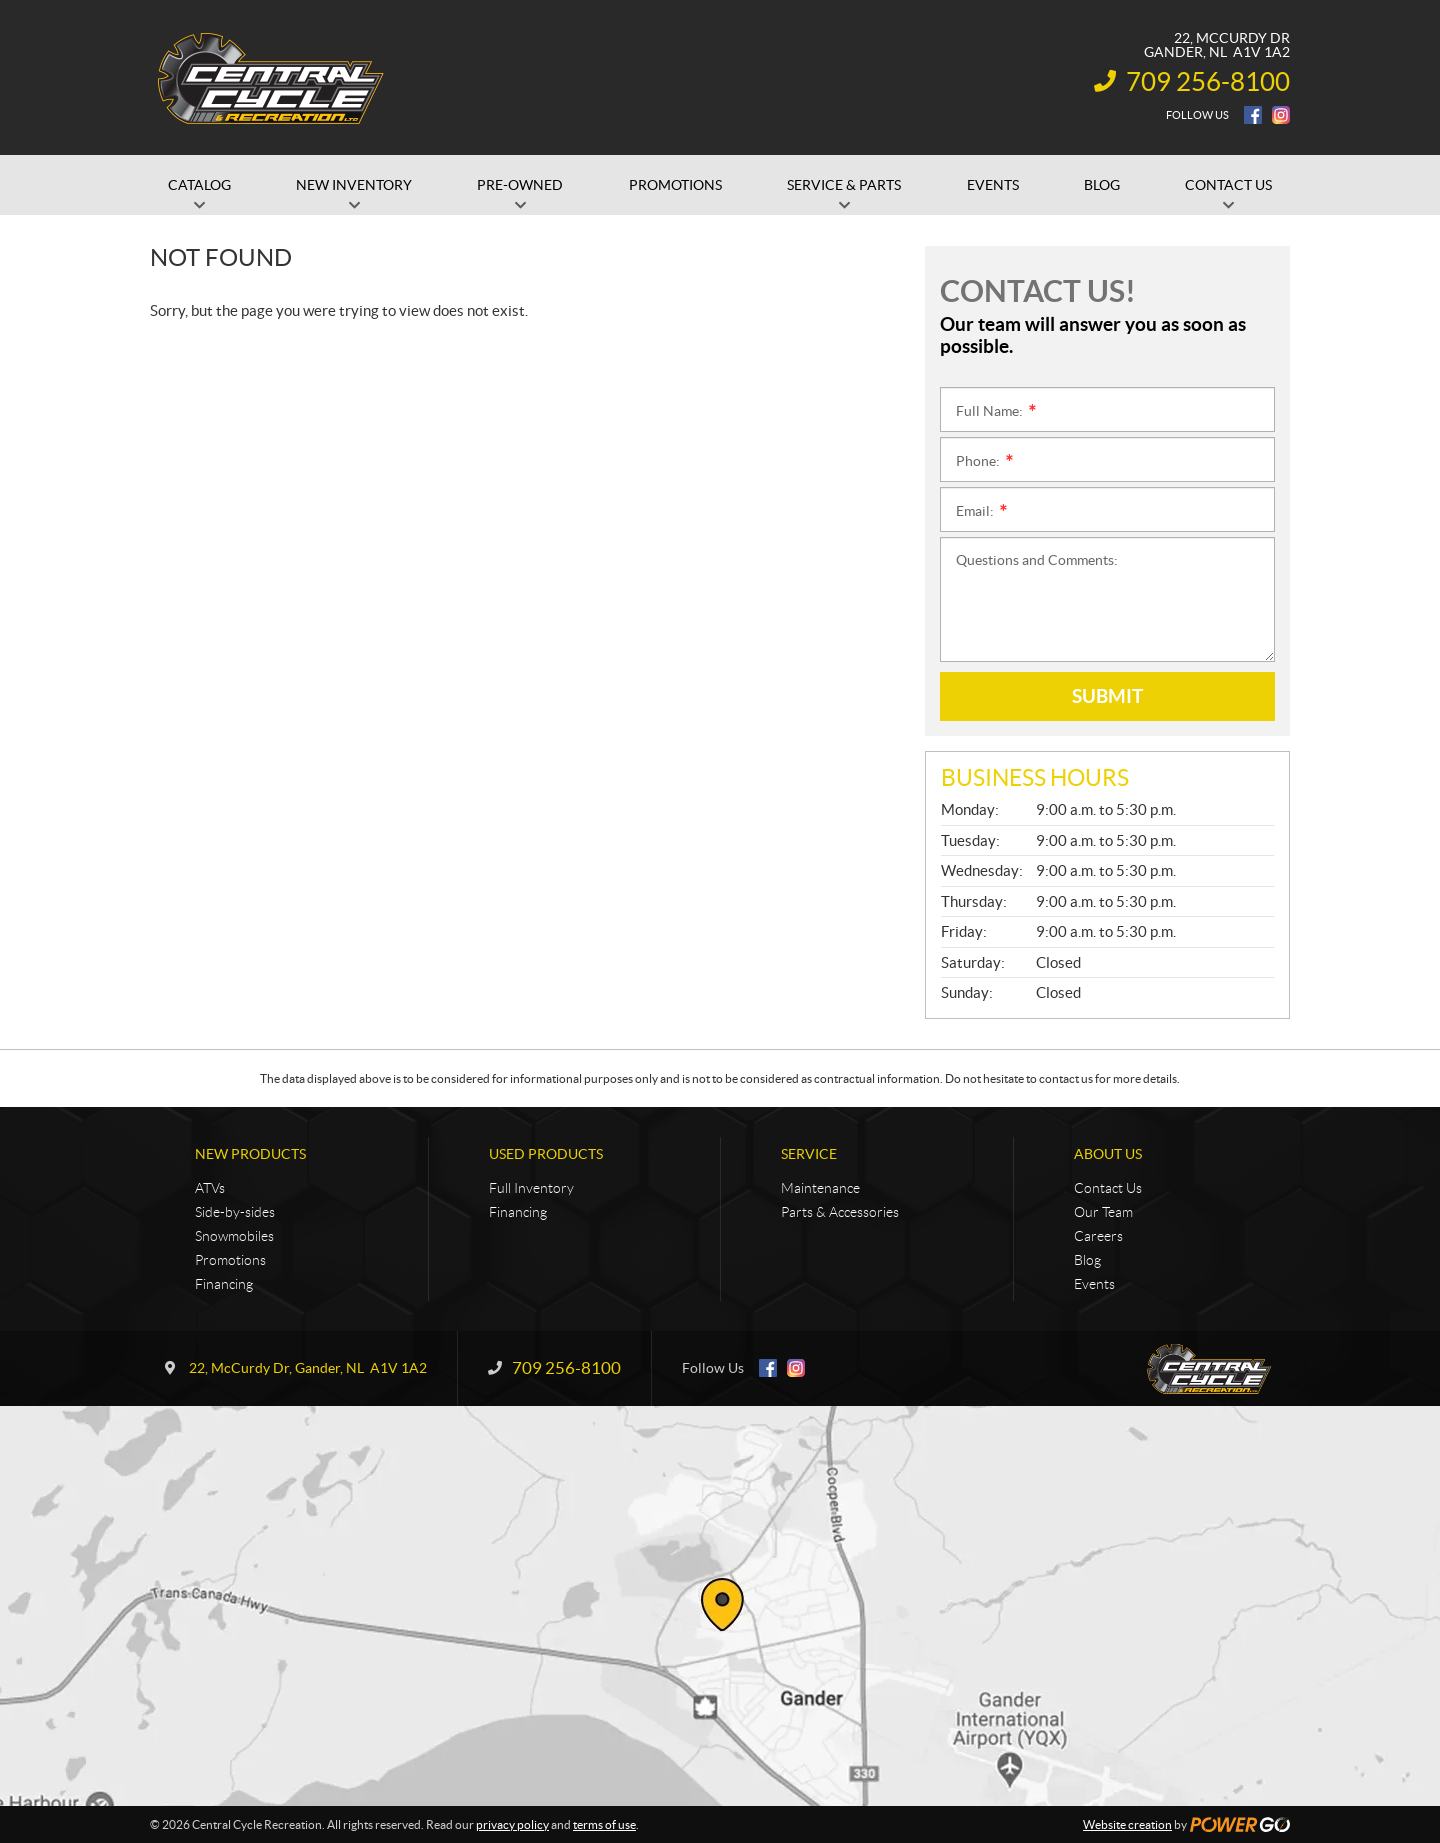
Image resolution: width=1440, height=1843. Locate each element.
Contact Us (1108, 1188)
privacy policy (512, 1824)
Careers (1098, 1236)
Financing (224, 1284)
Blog (1087, 1260)
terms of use (604, 1824)
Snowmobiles (234, 1236)
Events (1094, 1284)
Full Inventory (531, 1188)
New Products (250, 1154)
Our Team (1103, 1212)
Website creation (1127, 1824)
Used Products (546, 1154)
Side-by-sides (235, 1212)
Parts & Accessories (840, 1212)
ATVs (210, 1188)
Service (809, 1154)
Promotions (230, 1260)
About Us (1108, 1154)
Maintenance (820, 1188)
